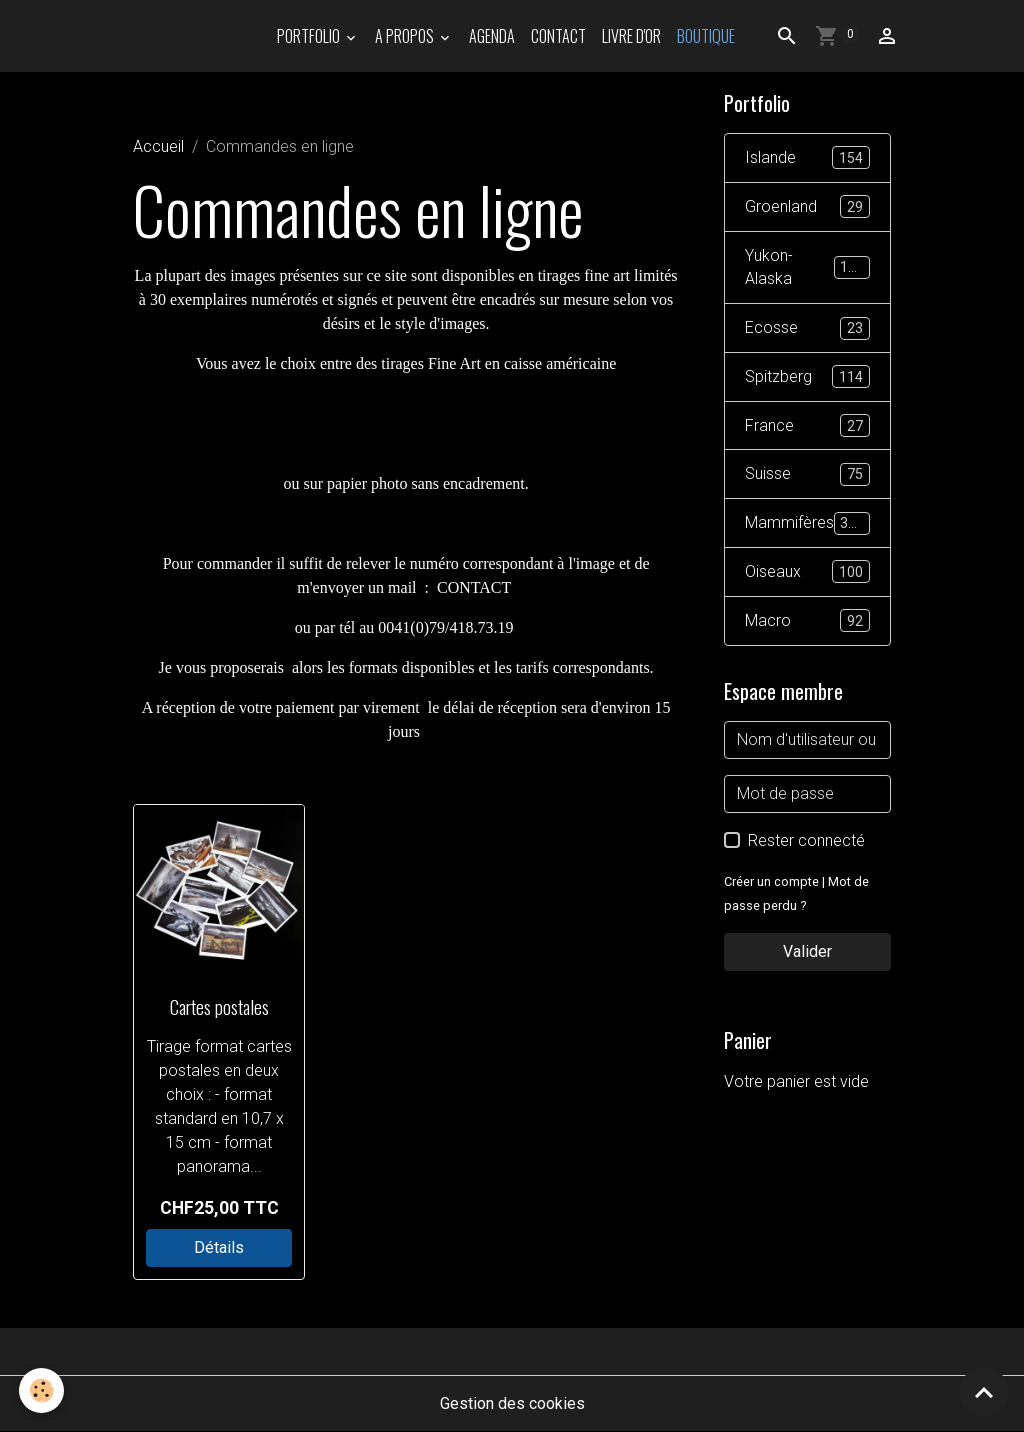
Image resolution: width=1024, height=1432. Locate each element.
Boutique (706, 36)
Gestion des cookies (512, 1403)
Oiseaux (807, 574)
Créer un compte (771, 883)
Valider (807, 953)
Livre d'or (631, 36)
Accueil (158, 146)
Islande (807, 158)
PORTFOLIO (310, 36)
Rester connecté (806, 842)
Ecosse (807, 329)
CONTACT (474, 587)
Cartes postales (219, 1006)
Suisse (807, 476)
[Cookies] (42, 1390)
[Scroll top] (984, 1392)
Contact (558, 36)
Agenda (492, 36)
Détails (219, 1247)
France (807, 427)
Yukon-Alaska (807, 267)
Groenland (807, 207)
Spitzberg (807, 378)
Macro (807, 623)
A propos (406, 36)
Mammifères (807, 525)
